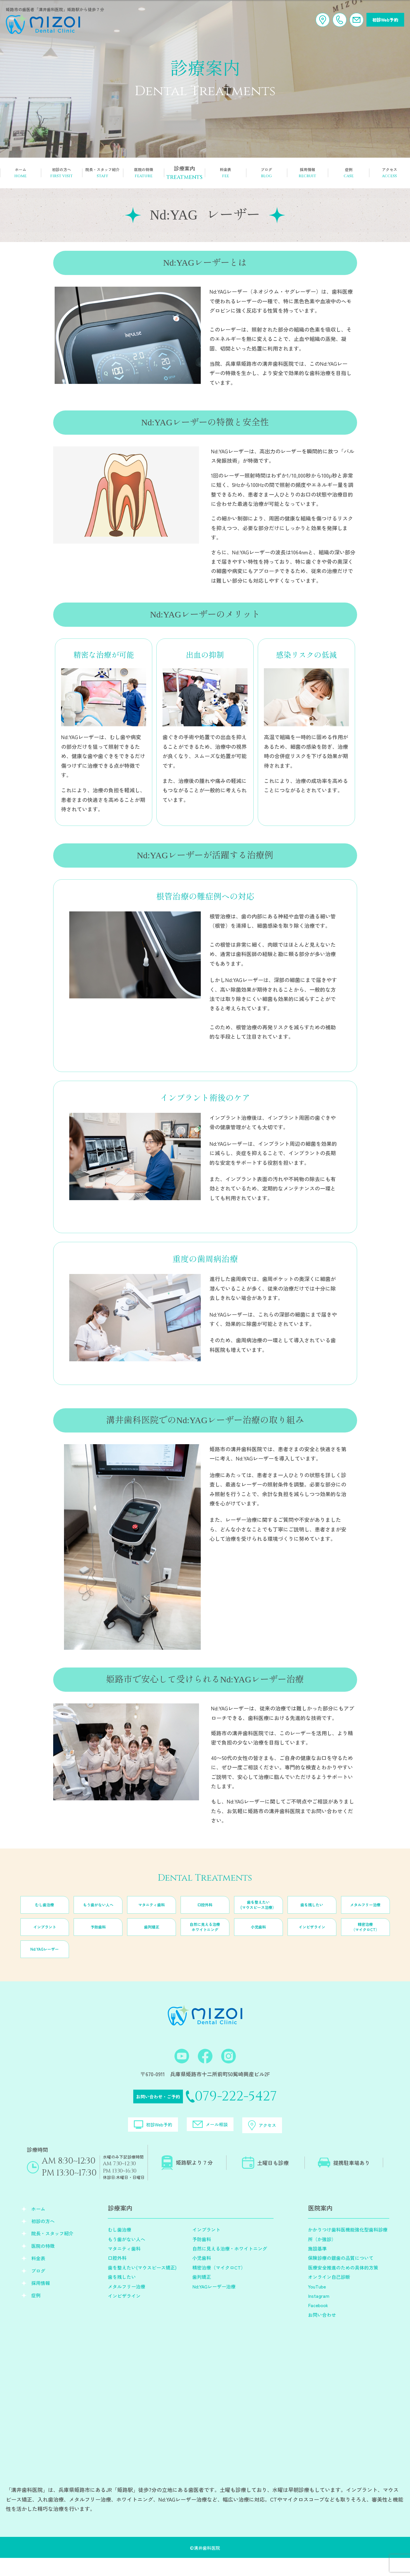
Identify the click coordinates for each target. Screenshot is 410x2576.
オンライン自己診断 (329, 2294)
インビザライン (311, 1936)
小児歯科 (258, 1936)
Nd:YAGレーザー (44, 1958)
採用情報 (40, 2301)
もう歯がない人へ (98, 1914)
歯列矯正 (151, 1936)
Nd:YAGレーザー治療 (214, 2304)
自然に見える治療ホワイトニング (205, 1936)
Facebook (318, 2323)
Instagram (318, 2313)
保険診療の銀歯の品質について (340, 2275)
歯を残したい (312, 1914)
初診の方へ (43, 2239)
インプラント (45, 1936)
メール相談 (213, 2139)
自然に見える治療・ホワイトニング (229, 2266)
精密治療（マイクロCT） (365, 1936)
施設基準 (317, 2266)
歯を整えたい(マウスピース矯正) (142, 2285)
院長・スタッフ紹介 (52, 2251)
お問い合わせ (322, 2332)
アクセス (294, 2139)
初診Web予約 (382, 20)
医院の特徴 (43, 2263)
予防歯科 (98, 1936)
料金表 (38, 2276)
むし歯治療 (44, 1914)
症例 (36, 2313)
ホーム (38, 2226)
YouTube (317, 2304)
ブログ (38, 2288)
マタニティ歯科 (151, 1914)
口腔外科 (205, 1914)
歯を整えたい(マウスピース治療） (258, 1914)
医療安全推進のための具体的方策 (343, 2285)
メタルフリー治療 (365, 1914)
